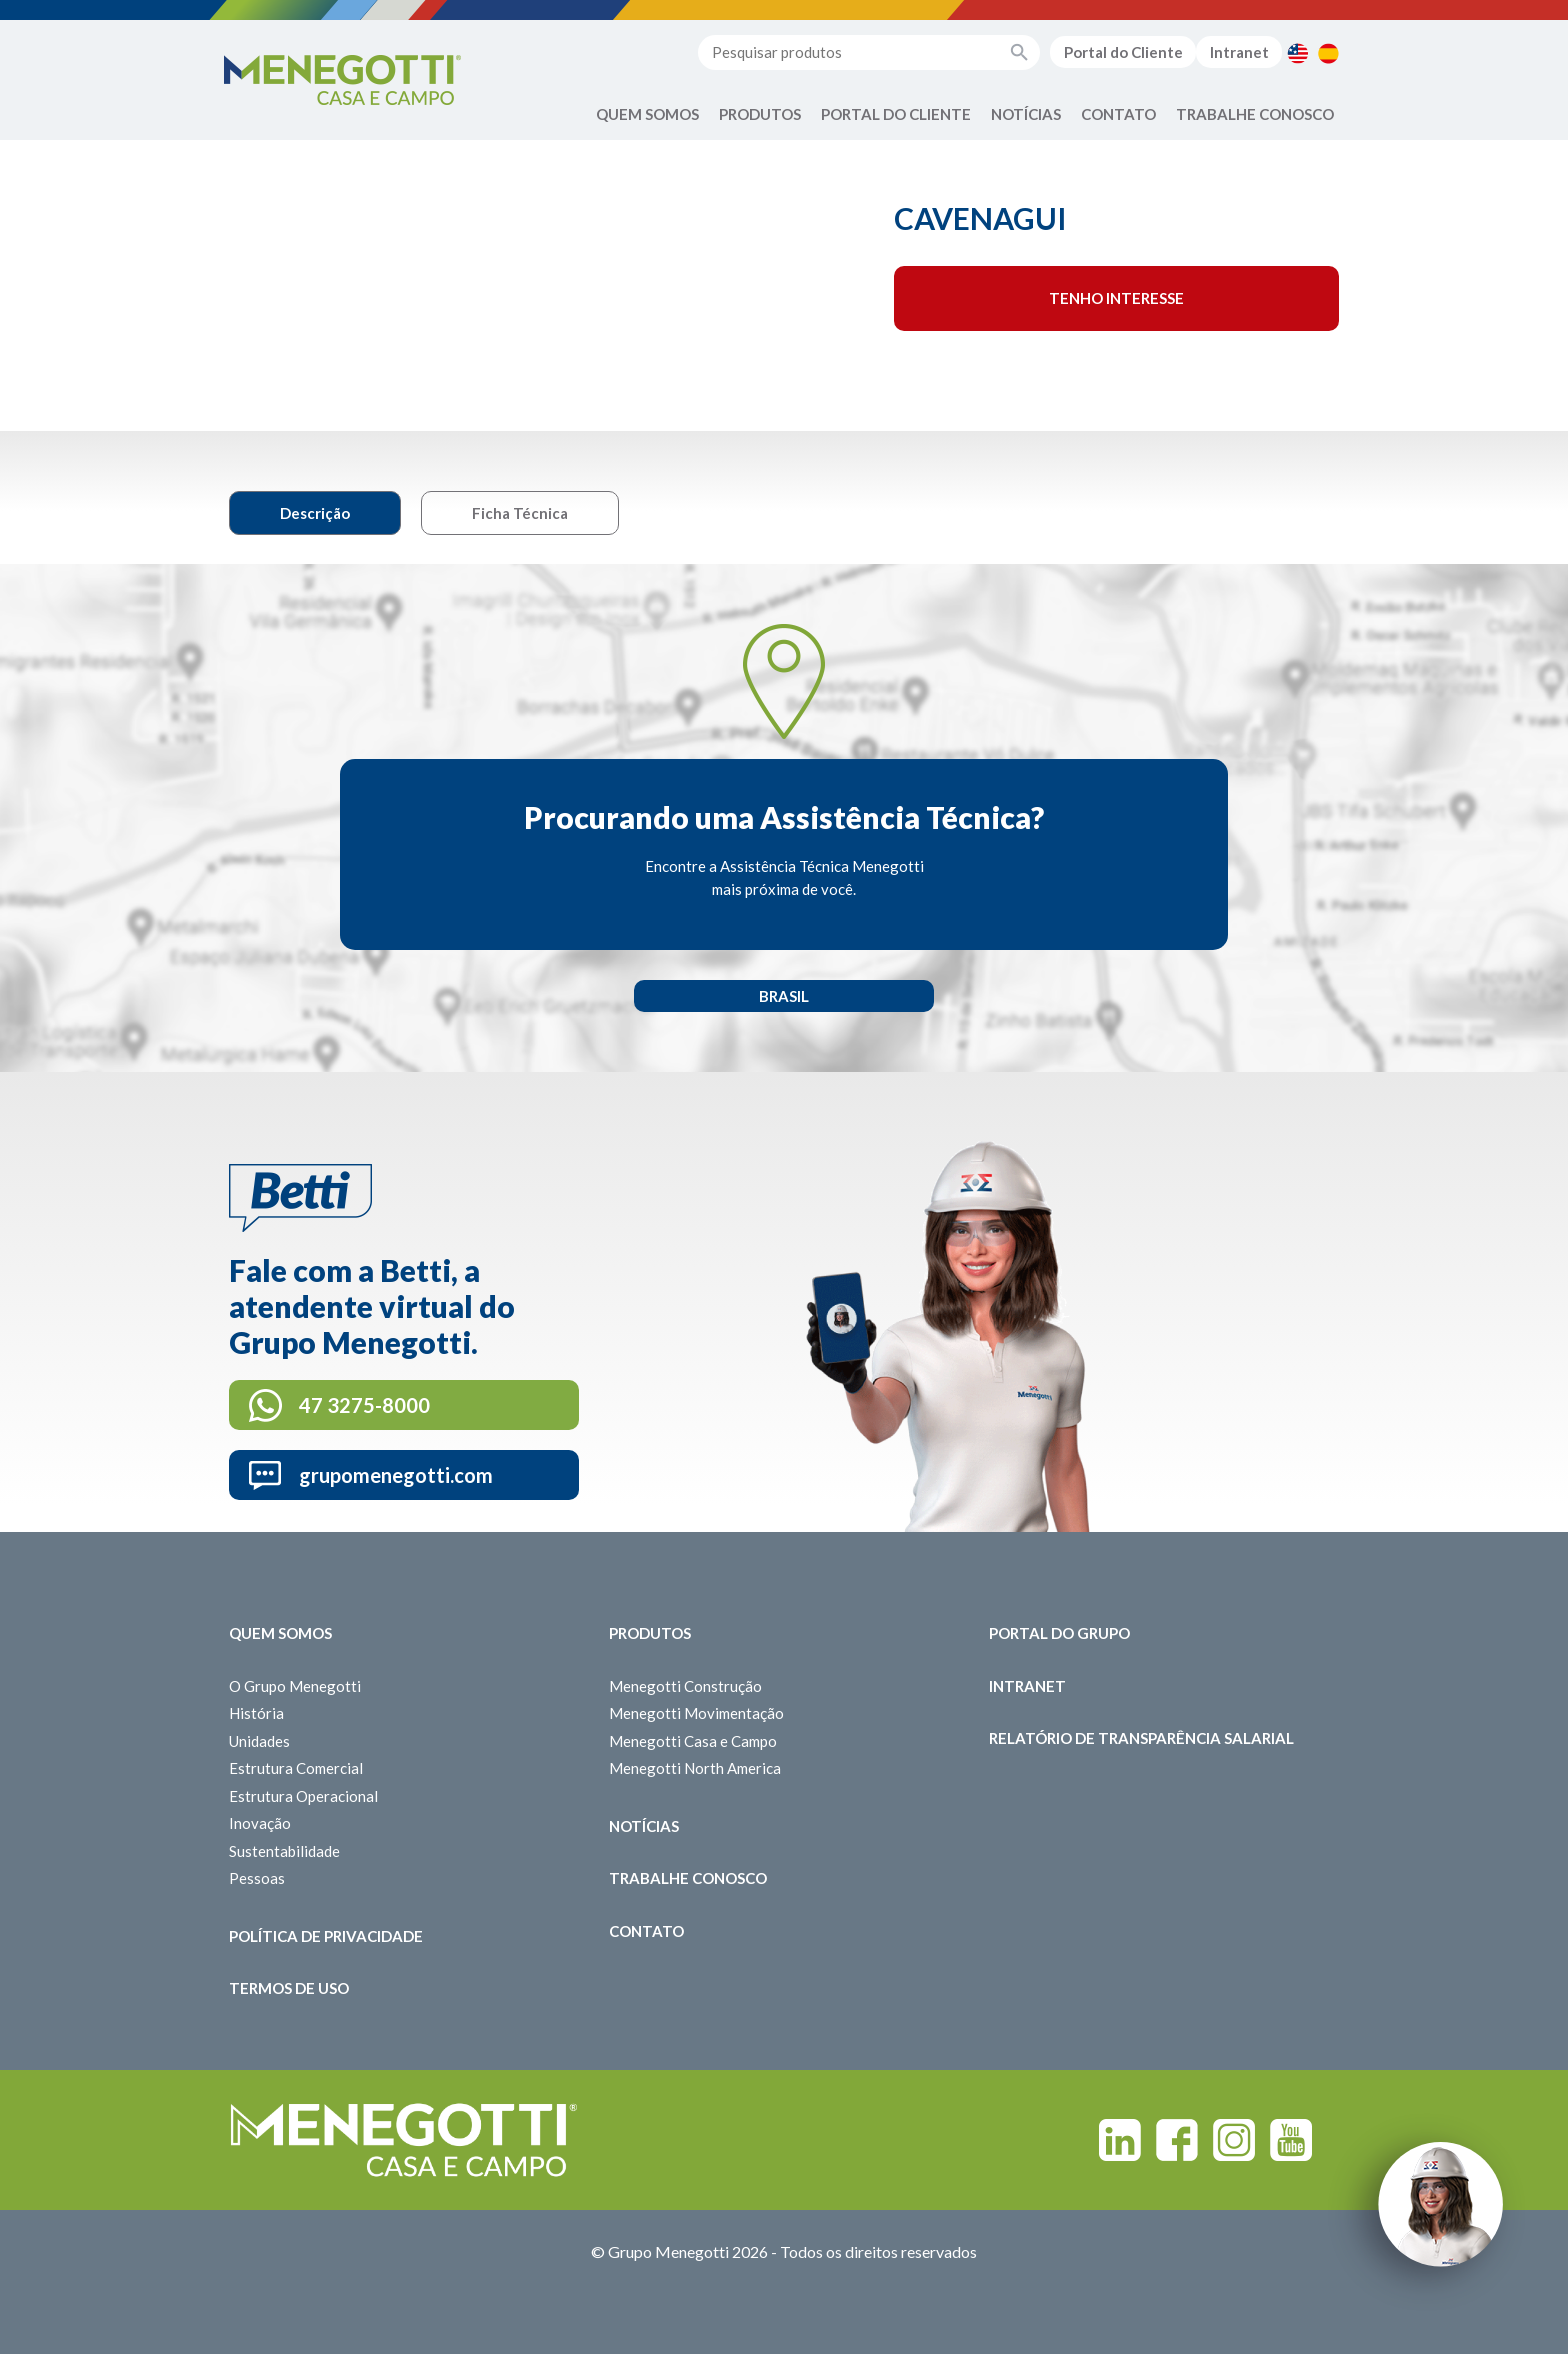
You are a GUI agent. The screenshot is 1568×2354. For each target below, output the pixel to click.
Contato (1118, 114)
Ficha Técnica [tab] (520, 513)
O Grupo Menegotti (295, 1686)
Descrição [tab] (315, 513)
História (256, 1713)
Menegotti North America (695, 1768)
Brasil (784, 996)
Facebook (1177, 2140)
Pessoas (257, 1878)
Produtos (760, 114)
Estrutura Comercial (296, 1768)
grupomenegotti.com (396, 1475)
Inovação (260, 1823)
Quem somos (280, 1633)
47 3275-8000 (364, 1405)
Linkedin (1120, 2140)
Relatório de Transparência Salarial (1141, 1738)
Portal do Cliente (1123, 52)
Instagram (1234, 2140)
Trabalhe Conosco (1255, 114)
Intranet (1239, 52)
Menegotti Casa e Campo (693, 1741)
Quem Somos (647, 114)
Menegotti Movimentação (696, 1713)
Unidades (259, 1741)
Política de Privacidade (326, 1936)
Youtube (1291, 2140)
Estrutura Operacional (303, 1796)
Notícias (1026, 114)
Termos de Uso (289, 1988)
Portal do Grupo (1059, 1633)
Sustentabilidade (284, 1851)
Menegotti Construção (685, 1686)
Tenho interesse (1116, 298)
